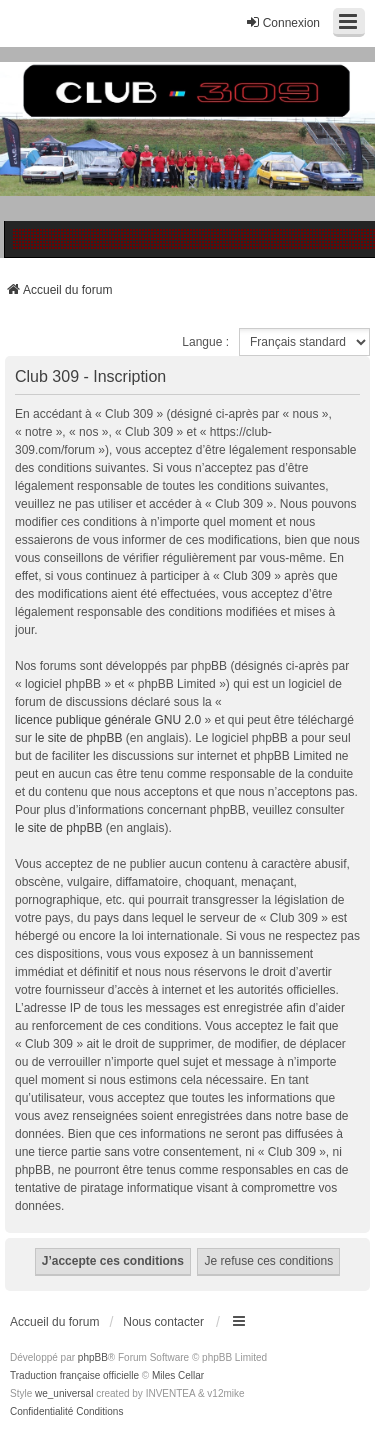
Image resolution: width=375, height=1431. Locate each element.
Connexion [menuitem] (282, 22)
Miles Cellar (178, 1375)
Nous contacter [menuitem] (163, 1322)
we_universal (64, 1393)
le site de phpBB (78, 738)
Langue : (205, 342)
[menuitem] (41, 1412)
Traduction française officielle (74, 1375)
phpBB (93, 1357)
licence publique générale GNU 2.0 (108, 720)
